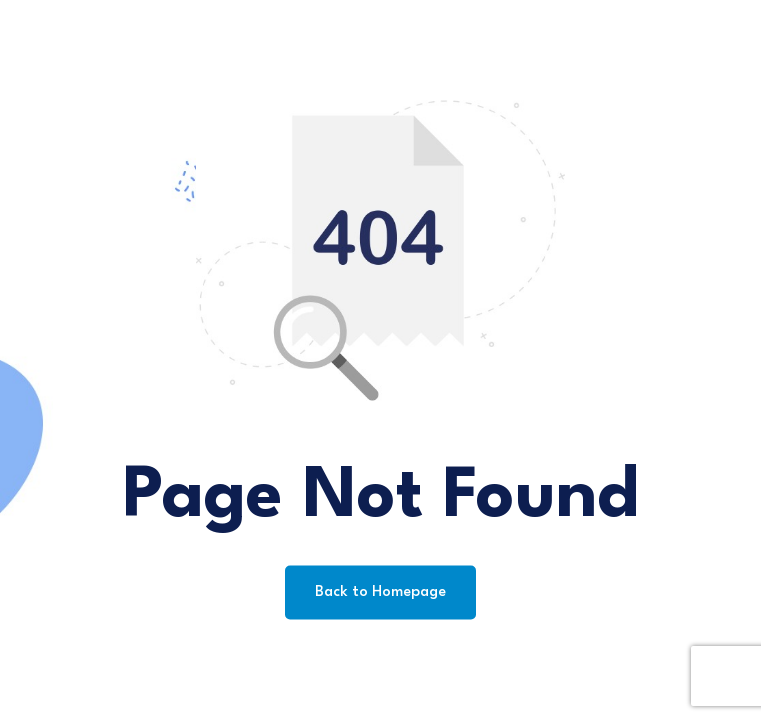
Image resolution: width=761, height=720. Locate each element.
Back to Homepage (380, 592)
